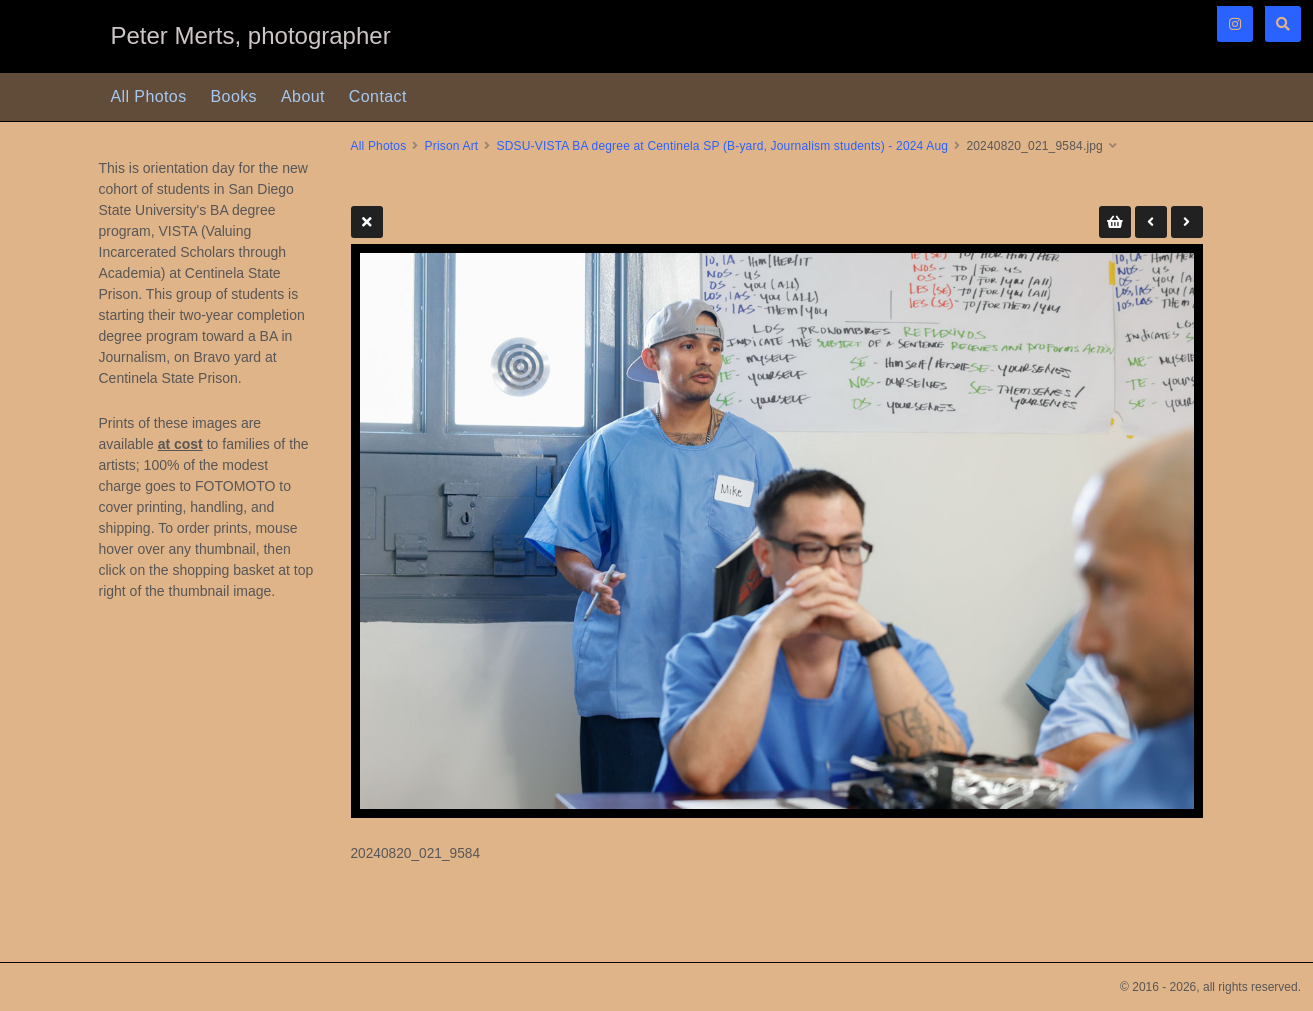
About (303, 96)
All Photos (149, 96)
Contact (378, 96)
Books (234, 96)
